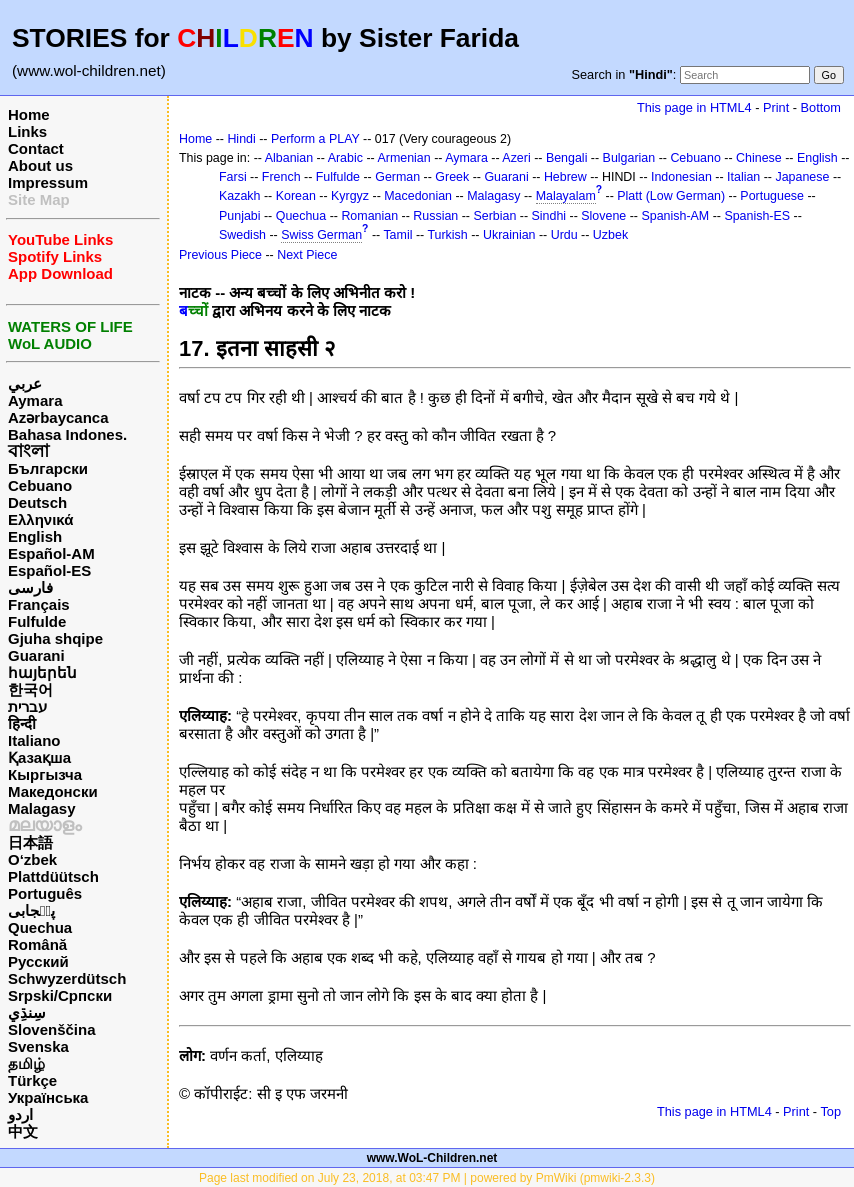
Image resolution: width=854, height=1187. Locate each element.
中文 (23, 1131)
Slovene (603, 216)
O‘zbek (32, 859)
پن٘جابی (31, 910)
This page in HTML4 (694, 107)
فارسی (30, 587)
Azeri (516, 158)
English (35, 536)
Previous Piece (220, 255)
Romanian (369, 216)
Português (45, 893)
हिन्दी (22, 723)
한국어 (30, 689)
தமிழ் (26, 1063)
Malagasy (42, 808)
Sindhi (549, 216)
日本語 (30, 842)
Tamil (397, 235)
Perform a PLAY (315, 139)
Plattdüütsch (53, 876)
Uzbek (610, 235)
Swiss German (321, 235)
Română (37, 944)
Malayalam (566, 196)
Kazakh (240, 196)
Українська (48, 1097)
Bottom (821, 107)
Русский (38, 961)
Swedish (242, 235)
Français (39, 604)
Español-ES (49, 570)
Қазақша (39, 757)
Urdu (564, 235)
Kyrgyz (350, 196)
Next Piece (307, 255)
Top (830, 1111)
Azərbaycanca (58, 417)
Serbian (494, 216)
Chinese (759, 158)
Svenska (38, 1046)
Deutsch (37, 502)
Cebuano (40, 485)
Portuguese (772, 196)
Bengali (567, 158)
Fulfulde (37, 621)
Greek (452, 177)
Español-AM (51, 553)
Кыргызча (45, 774)
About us (40, 165)
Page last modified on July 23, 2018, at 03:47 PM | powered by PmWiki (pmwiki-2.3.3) (427, 1178)
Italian (743, 177)
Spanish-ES (757, 216)
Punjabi (240, 216)
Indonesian (681, 177)
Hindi (241, 139)
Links (27, 131)
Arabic (345, 158)
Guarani (36, 655)
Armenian (403, 158)
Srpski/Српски (60, 995)
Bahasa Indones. (67, 434)
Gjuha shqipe (55, 638)
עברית (27, 706)
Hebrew (565, 177)
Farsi (233, 177)
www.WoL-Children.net (432, 1158)
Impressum (48, 182)
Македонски (53, 791)
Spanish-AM (675, 216)
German (397, 177)
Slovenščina (52, 1029)
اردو (20, 1114)
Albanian (289, 158)
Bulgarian (629, 158)
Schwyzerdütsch (67, 978)
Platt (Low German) (671, 196)
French (281, 177)
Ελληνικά (40, 519)
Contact (36, 148)
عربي (25, 383)
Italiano (34, 740)
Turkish (447, 235)
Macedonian (418, 196)
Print (776, 107)
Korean (296, 196)
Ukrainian (509, 235)
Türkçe (32, 1080)
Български (48, 468)
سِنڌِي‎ (27, 1012)
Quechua (40, 927)
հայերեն (42, 672)
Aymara (35, 400)
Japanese (802, 177)
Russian (435, 216)
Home (29, 114)
